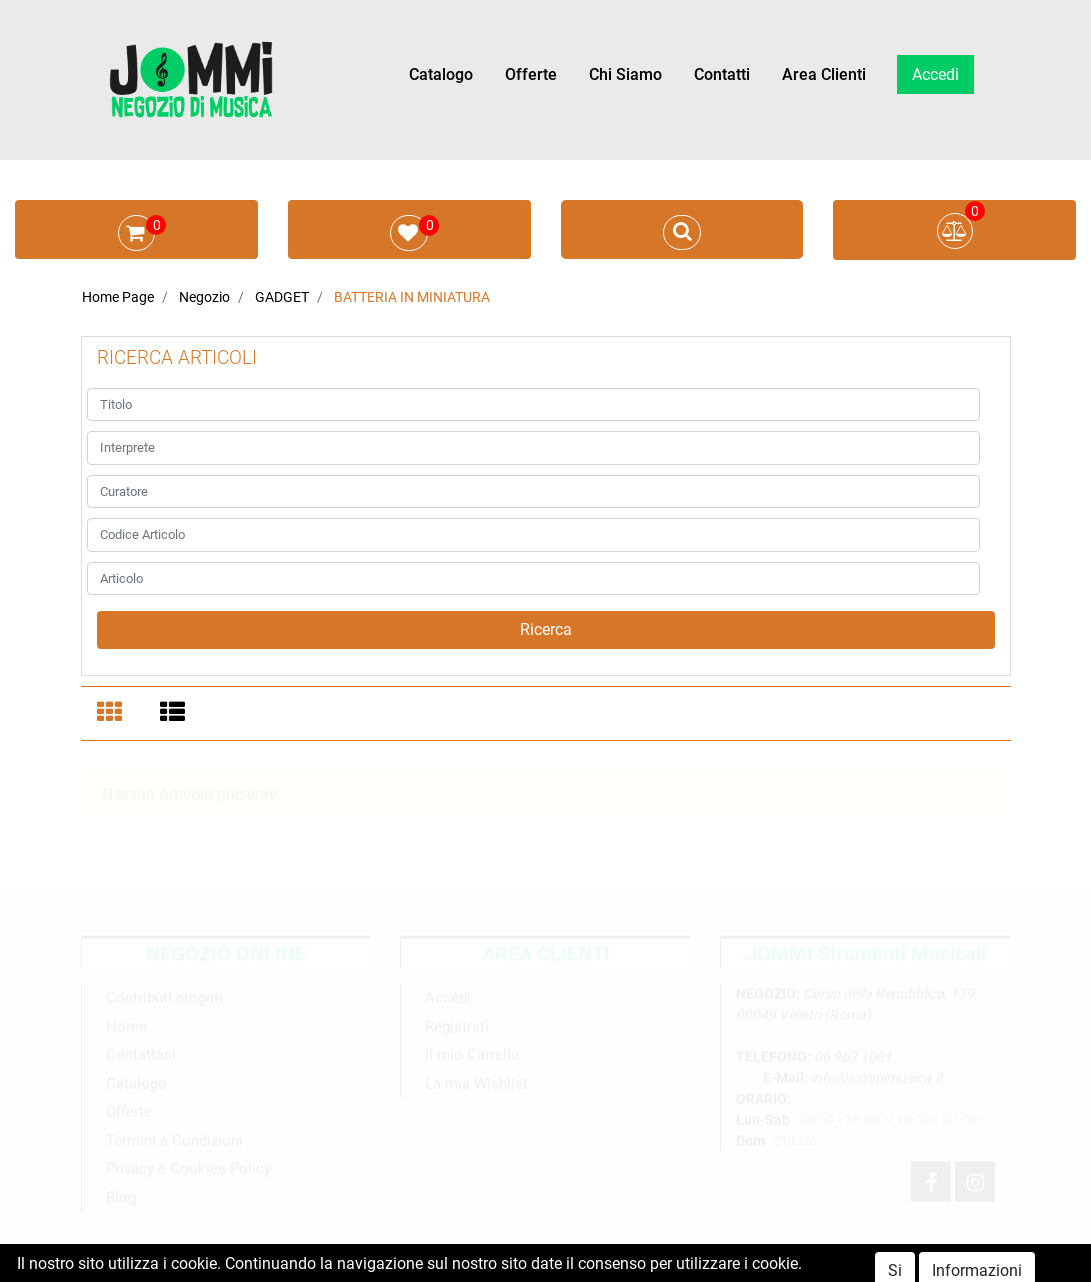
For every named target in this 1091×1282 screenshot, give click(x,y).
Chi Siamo (625, 74)
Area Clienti (824, 74)
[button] (546, 630)
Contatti (722, 74)
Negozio (204, 297)
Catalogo (441, 74)
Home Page (118, 297)
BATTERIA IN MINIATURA (412, 297)
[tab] (112, 714)
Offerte (531, 74)
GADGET (282, 297)
